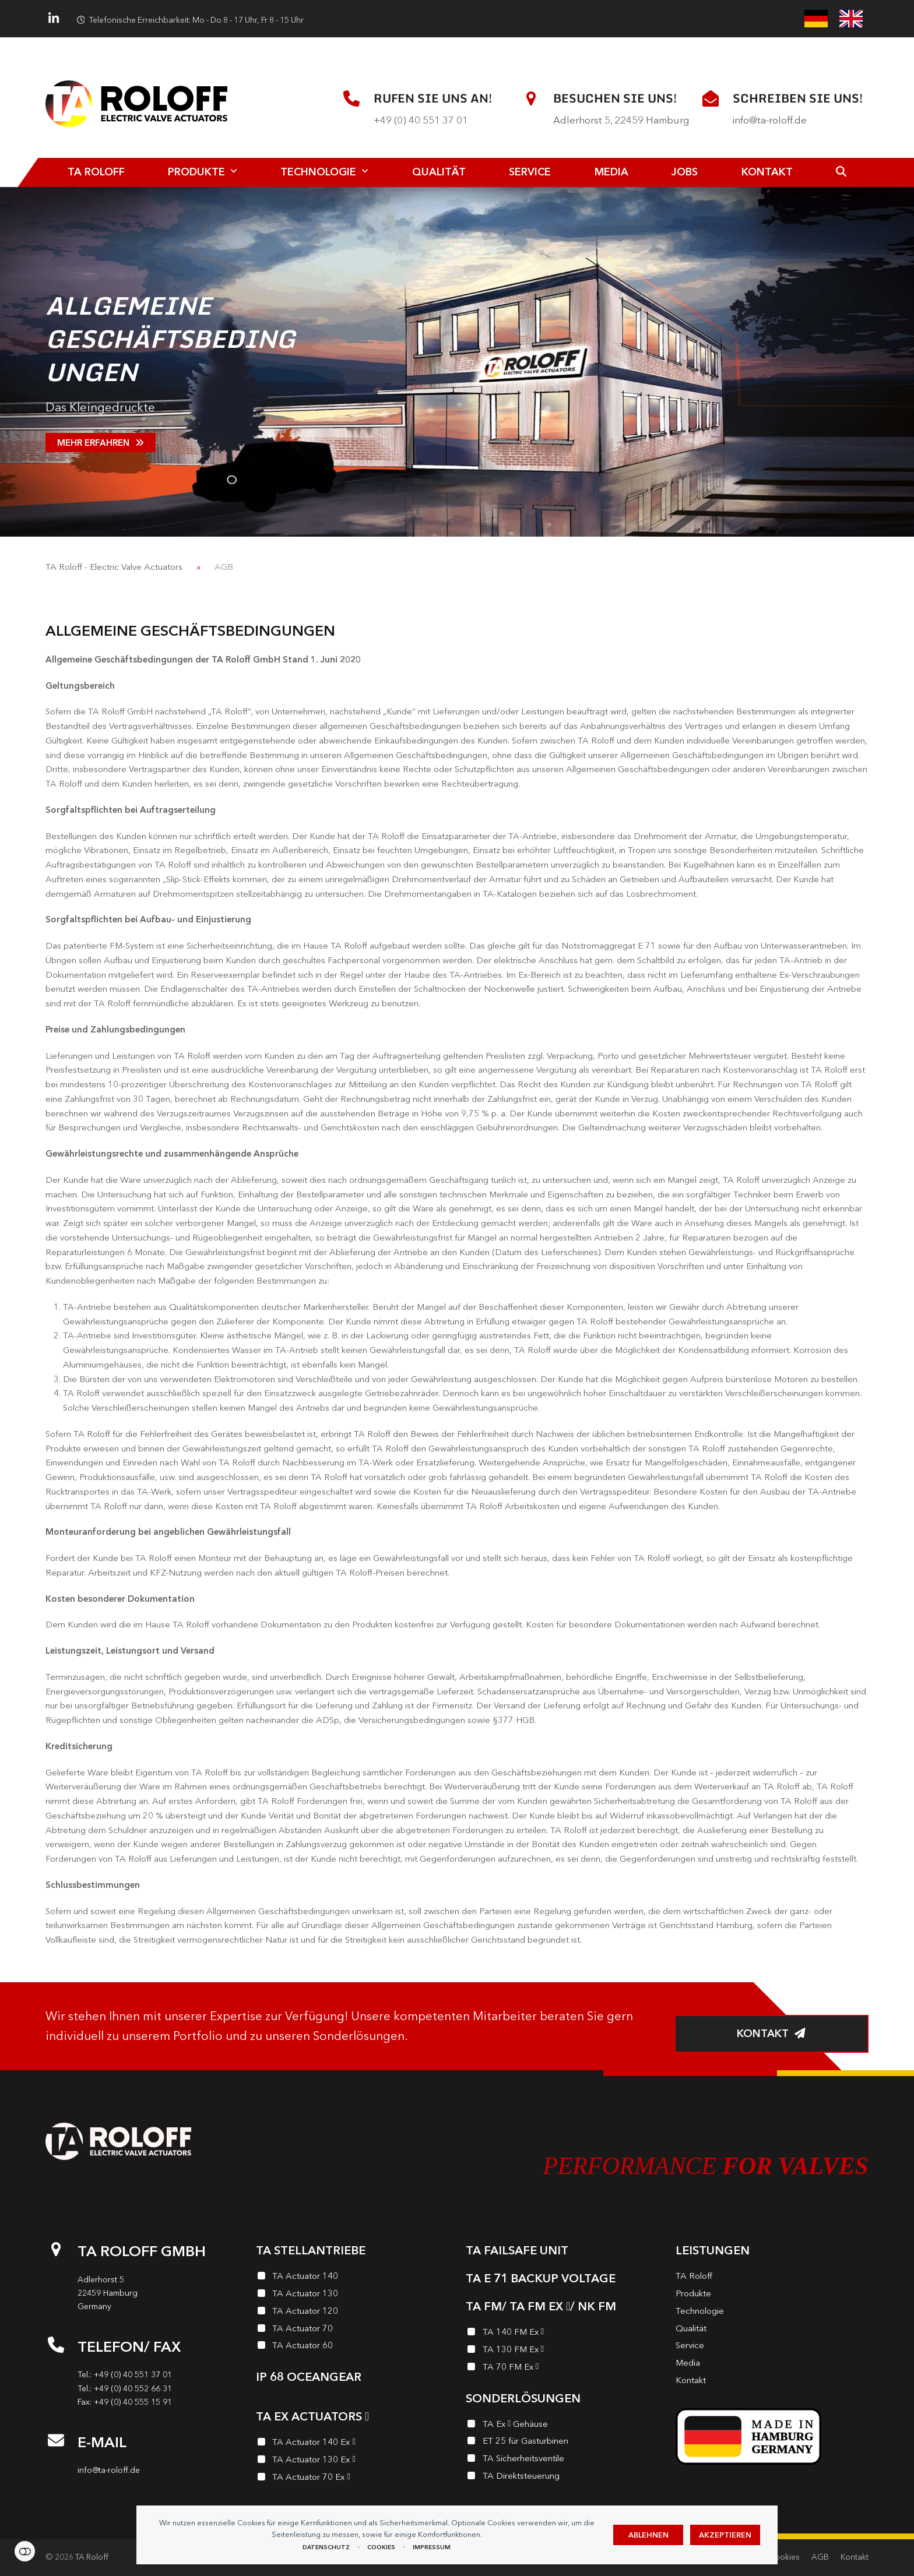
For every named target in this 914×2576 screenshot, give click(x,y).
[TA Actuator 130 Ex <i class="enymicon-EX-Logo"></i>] (352, 2461)
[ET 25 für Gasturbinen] (562, 2442)
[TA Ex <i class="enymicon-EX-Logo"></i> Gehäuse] (562, 2425)
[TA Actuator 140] (352, 2277)
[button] (841, 172)
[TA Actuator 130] (352, 2295)
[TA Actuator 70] (352, 2330)
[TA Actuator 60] (352, 2347)
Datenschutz (326, 2547)
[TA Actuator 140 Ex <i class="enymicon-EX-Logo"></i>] (352, 2443)
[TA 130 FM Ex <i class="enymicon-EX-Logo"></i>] (562, 2351)
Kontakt (855, 2557)
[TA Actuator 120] (352, 2312)
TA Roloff (91, 2557)
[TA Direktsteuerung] (562, 2477)
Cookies (381, 2547)
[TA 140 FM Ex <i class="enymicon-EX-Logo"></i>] (562, 2333)
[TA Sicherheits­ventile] (562, 2460)
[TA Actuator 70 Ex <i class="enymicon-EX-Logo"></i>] (352, 2478)
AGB (820, 2557)
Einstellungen (25, 2551)
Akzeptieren (725, 2535)
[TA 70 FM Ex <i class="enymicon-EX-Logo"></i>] (562, 2368)
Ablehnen (648, 2535)
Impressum (432, 2547)
